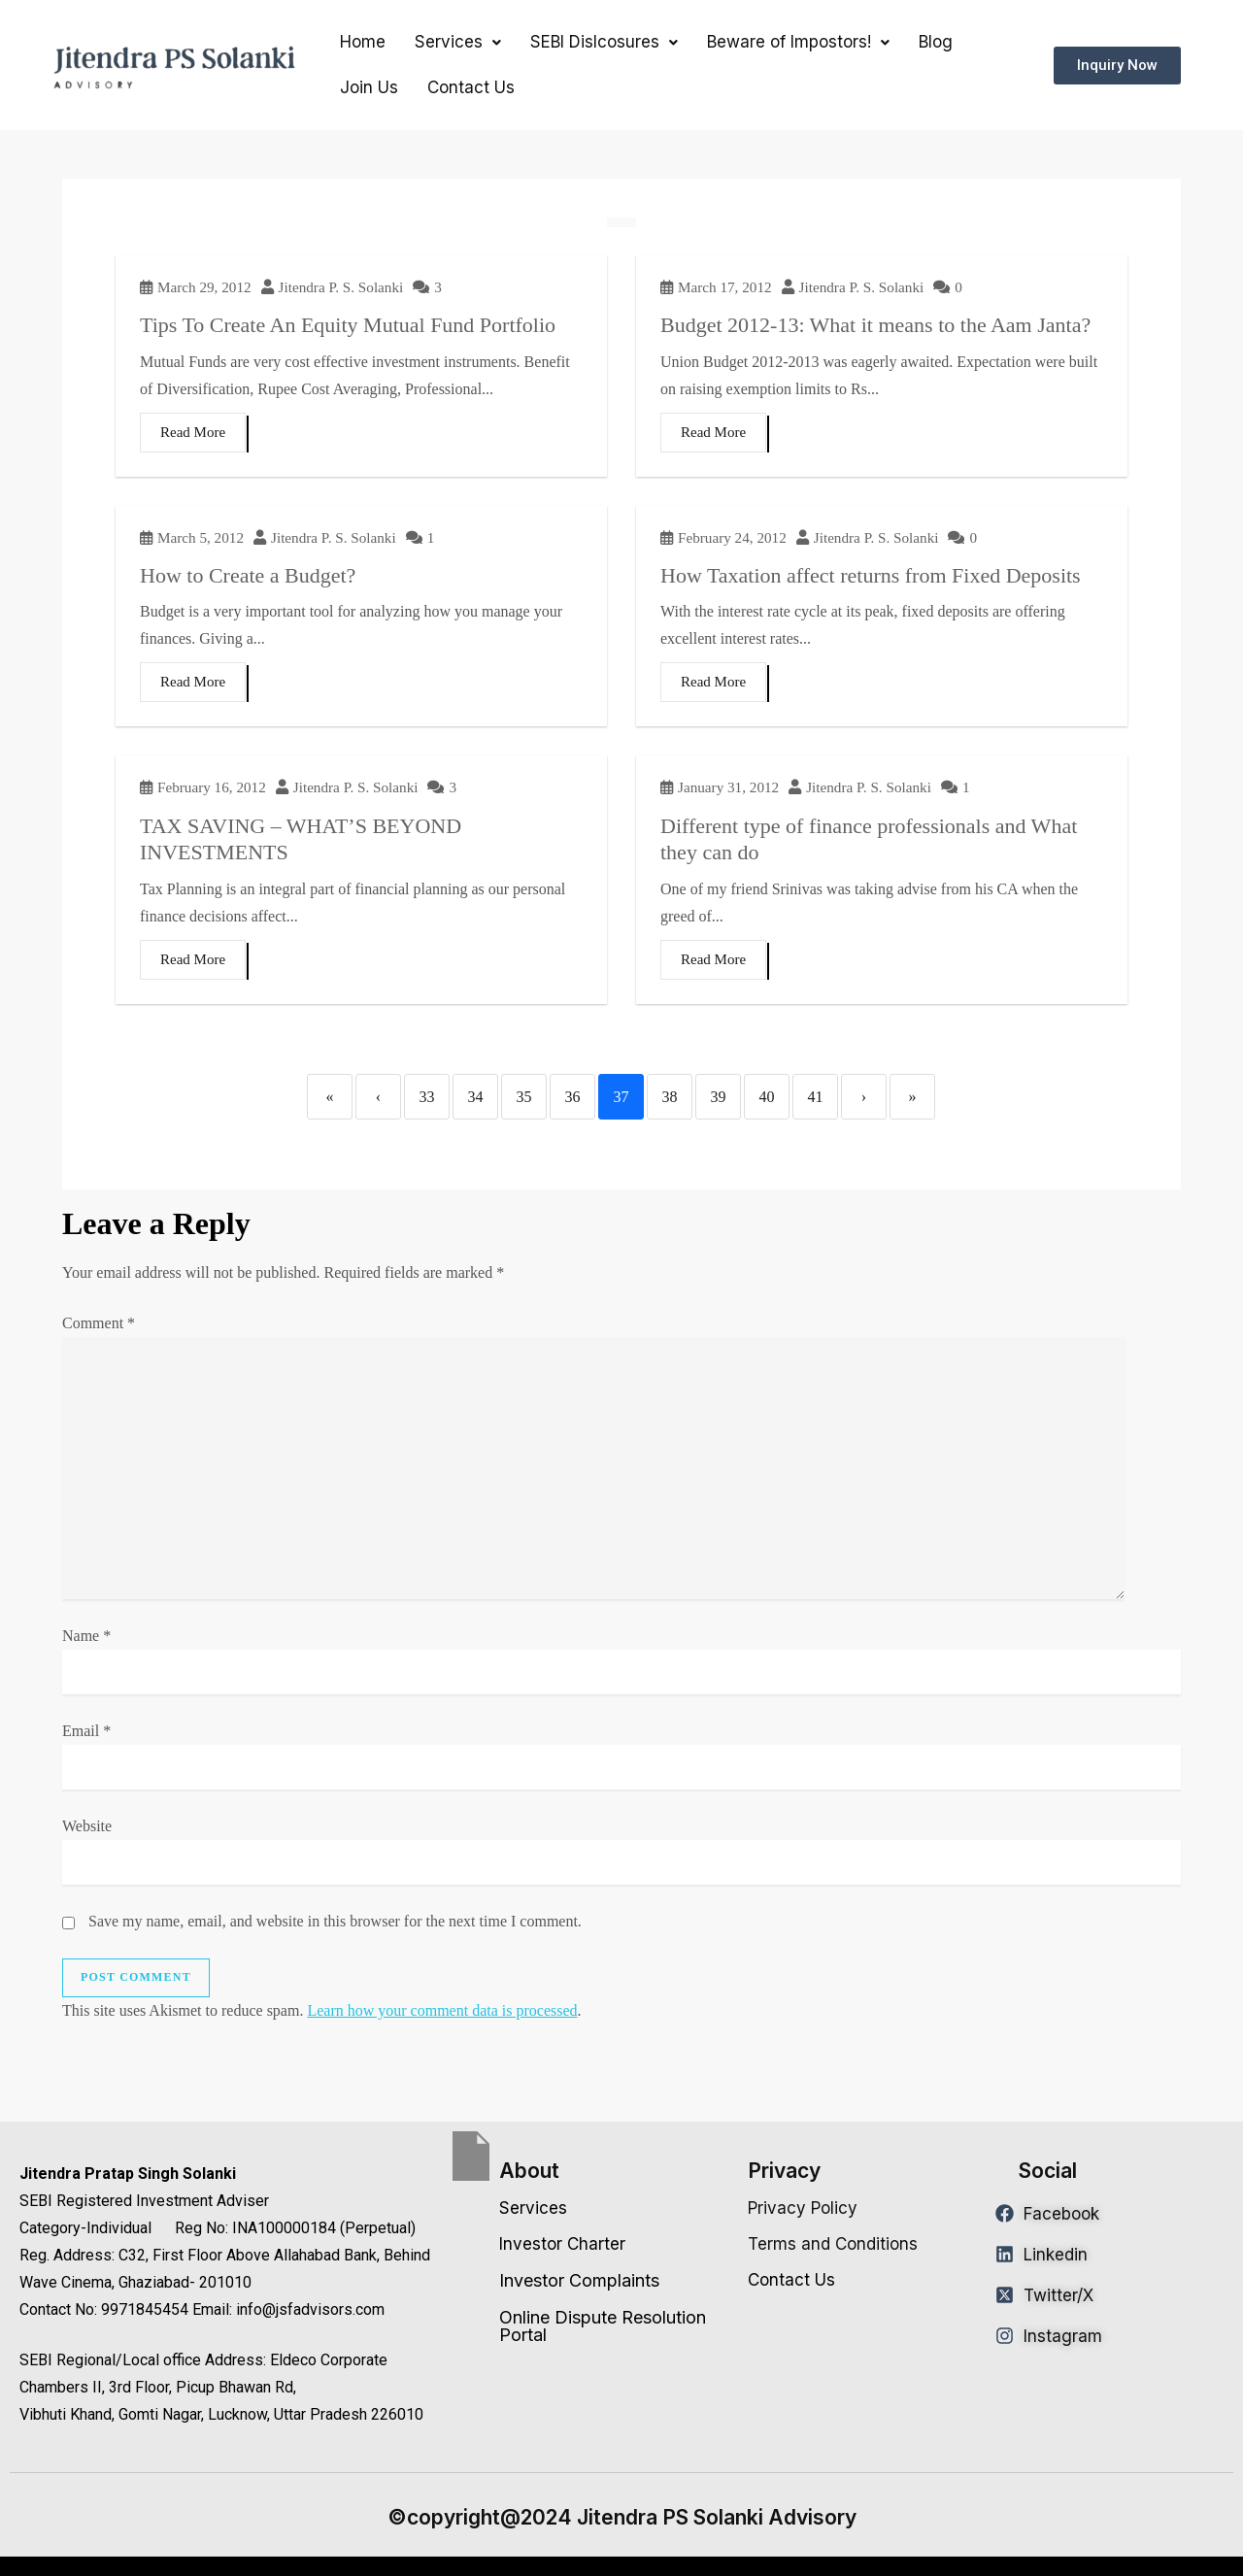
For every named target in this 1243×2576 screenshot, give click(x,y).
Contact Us (471, 87)
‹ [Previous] (378, 1096)
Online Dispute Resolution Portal (602, 2326)
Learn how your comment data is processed (442, 2010)
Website (87, 1826)
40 (767, 1096)
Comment (98, 1323)
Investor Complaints (579, 2280)
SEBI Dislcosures (604, 41)
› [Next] (863, 1096)
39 (718, 1096)
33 (427, 1096)
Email (86, 1731)
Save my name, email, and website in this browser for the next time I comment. (335, 1921)
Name (86, 1635)
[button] (458, 42)
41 (815, 1096)
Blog (936, 41)
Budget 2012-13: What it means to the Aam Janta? (875, 325)
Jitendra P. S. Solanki (341, 287)
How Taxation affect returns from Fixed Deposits (870, 575)
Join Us (369, 87)
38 (670, 1096)
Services (458, 41)
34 (476, 1096)
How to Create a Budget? (247, 575)
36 (573, 1096)
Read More (192, 432)
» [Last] (913, 1096)
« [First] (330, 1096)
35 (524, 1096)
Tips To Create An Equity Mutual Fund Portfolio (347, 325)
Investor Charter (562, 2244)
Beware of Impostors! (798, 41)
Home (363, 41)
